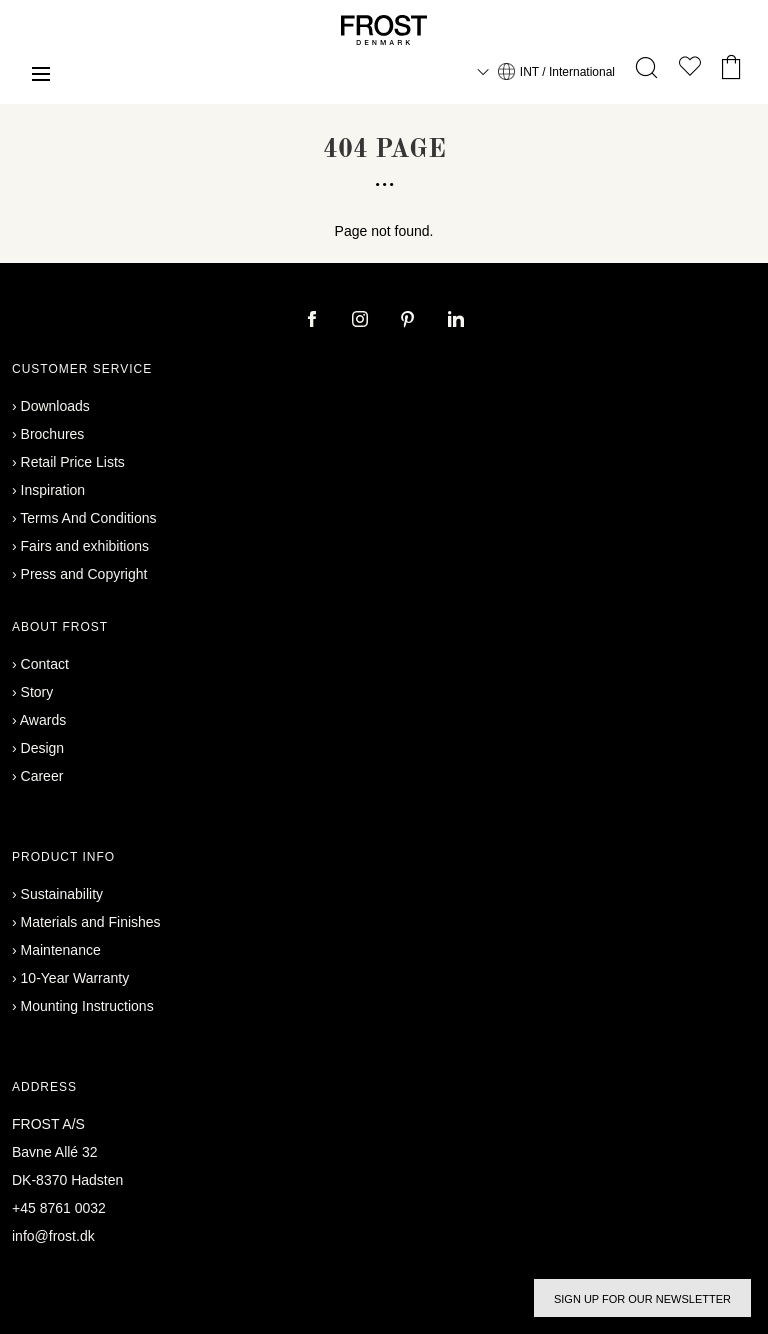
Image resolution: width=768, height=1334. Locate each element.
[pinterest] (410, 321)
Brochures (53, 434)
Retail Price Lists (73, 462)
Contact (45, 664)
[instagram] (362, 321)
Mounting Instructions (87, 1006)
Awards (43, 720)
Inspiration (53, 490)
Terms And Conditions (88, 518)
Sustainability (62, 894)
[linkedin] (456, 321)
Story (37, 692)
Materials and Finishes (91, 922)
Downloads (55, 406)
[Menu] (41, 76)
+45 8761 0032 (59, 1208)
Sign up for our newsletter (642, 1299)
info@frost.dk (53, 1236)
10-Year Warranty (75, 978)
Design (43, 748)
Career (42, 776)
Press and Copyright (84, 574)
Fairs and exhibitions (85, 546)
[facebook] (314, 321)
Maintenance (61, 950)
